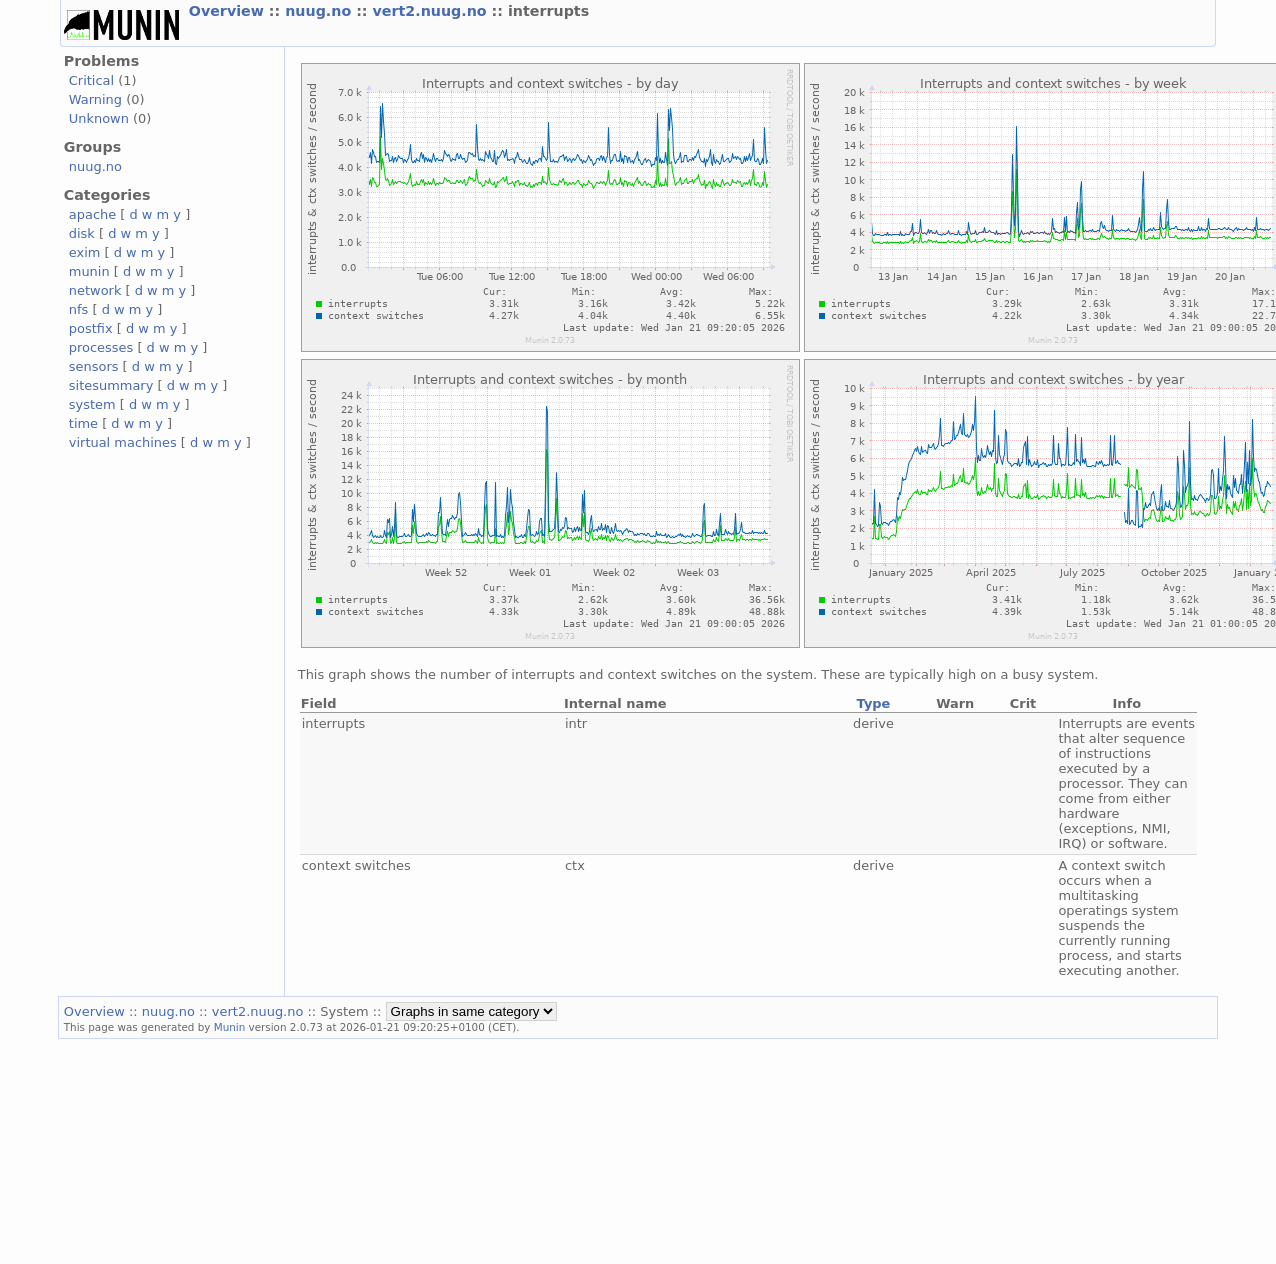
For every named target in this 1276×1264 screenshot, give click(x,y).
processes (101, 347)
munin (89, 271)
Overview (229, 11)
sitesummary (111, 385)
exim (85, 252)
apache (92, 214)
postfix (91, 328)
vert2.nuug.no (432, 11)
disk (82, 233)
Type (874, 703)
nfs (79, 309)
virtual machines (123, 442)
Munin (230, 1027)
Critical (91, 80)
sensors (94, 366)
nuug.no (320, 11)
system (92, 404)
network (95, 290)
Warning (95, 99)
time (83, 423)
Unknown (99, 118)
